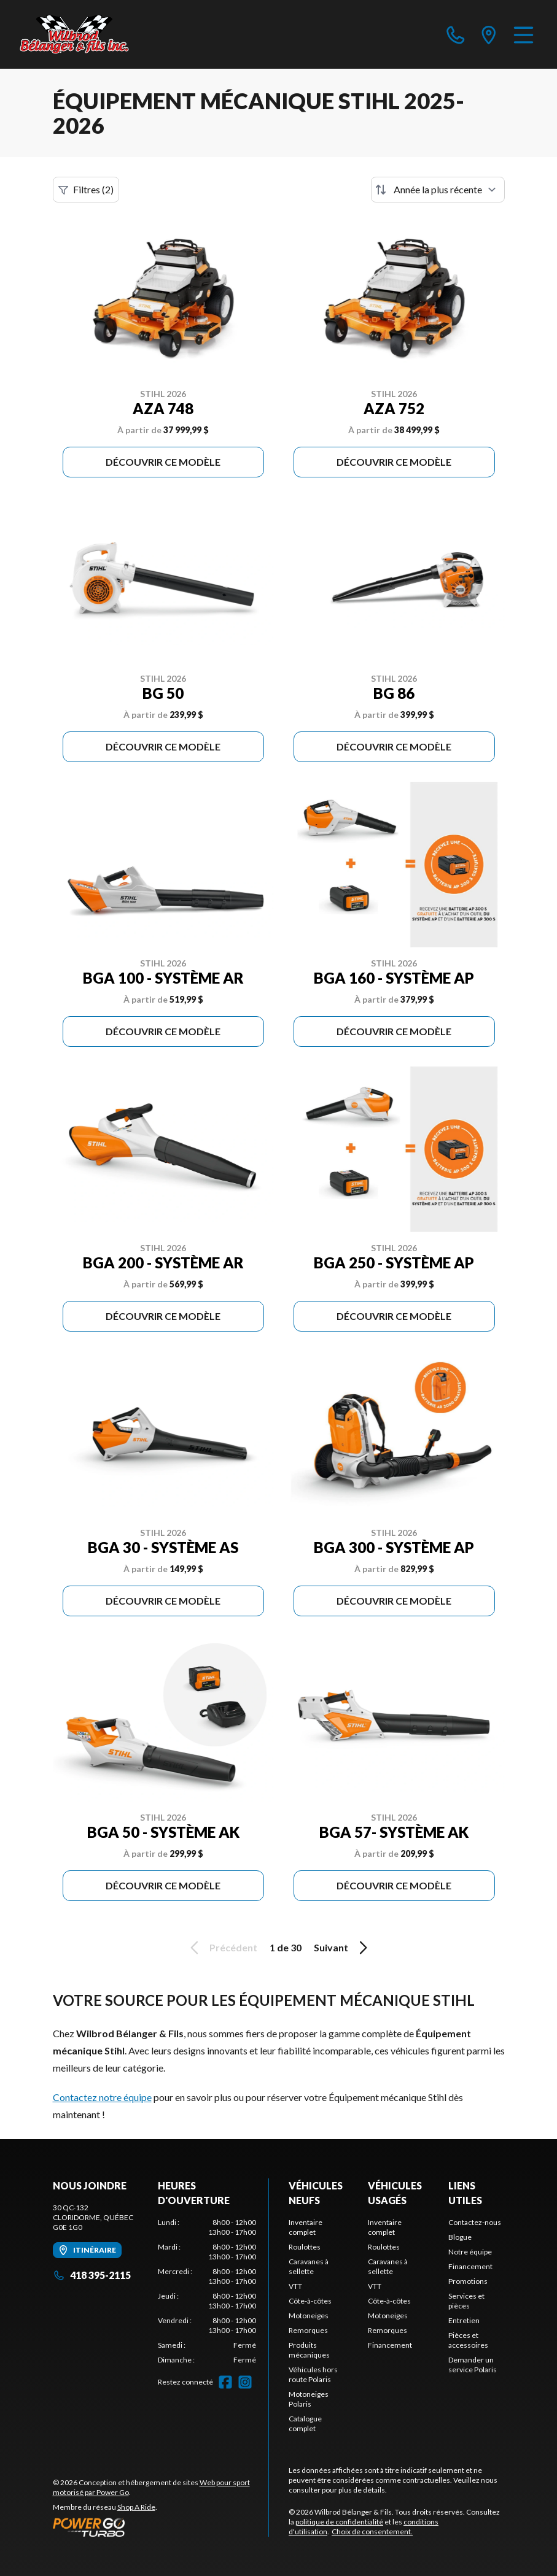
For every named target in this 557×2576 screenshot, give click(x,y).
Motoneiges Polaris (309, 2398)
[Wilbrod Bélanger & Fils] (81, 34)
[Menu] (523, 34)
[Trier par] (438, 189)
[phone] (455, 34)
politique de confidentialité (339, 2521)
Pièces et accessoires (468, 2340)
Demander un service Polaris (472, 2364)
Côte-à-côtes (310, 2300)
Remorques (308, 2330)
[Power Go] (161, 2527)
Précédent (221, 1947)
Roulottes (305, 2246)
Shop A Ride (136, 2507)
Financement (390, 2345)
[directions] (489, 34)
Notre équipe (470, 2251)
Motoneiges (309, 2315)
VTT (295, 2286)
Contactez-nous (474, 2222)
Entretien (464, 2320)
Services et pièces (466, 2300)
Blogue (460, 2237)
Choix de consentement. (372, 2531)
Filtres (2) (86, 189)
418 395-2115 (92, 2275)
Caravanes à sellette (309, 2266)
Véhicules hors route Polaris (313, 2374)
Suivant (343, 1947)
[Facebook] (225, 2382)
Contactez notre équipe (102, 2097)
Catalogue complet (305, 2423)
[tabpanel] (207, 2291)
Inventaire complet (305, 2227)
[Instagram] (245, 2382)
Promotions (468, 2281)
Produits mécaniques (309, 2349)
